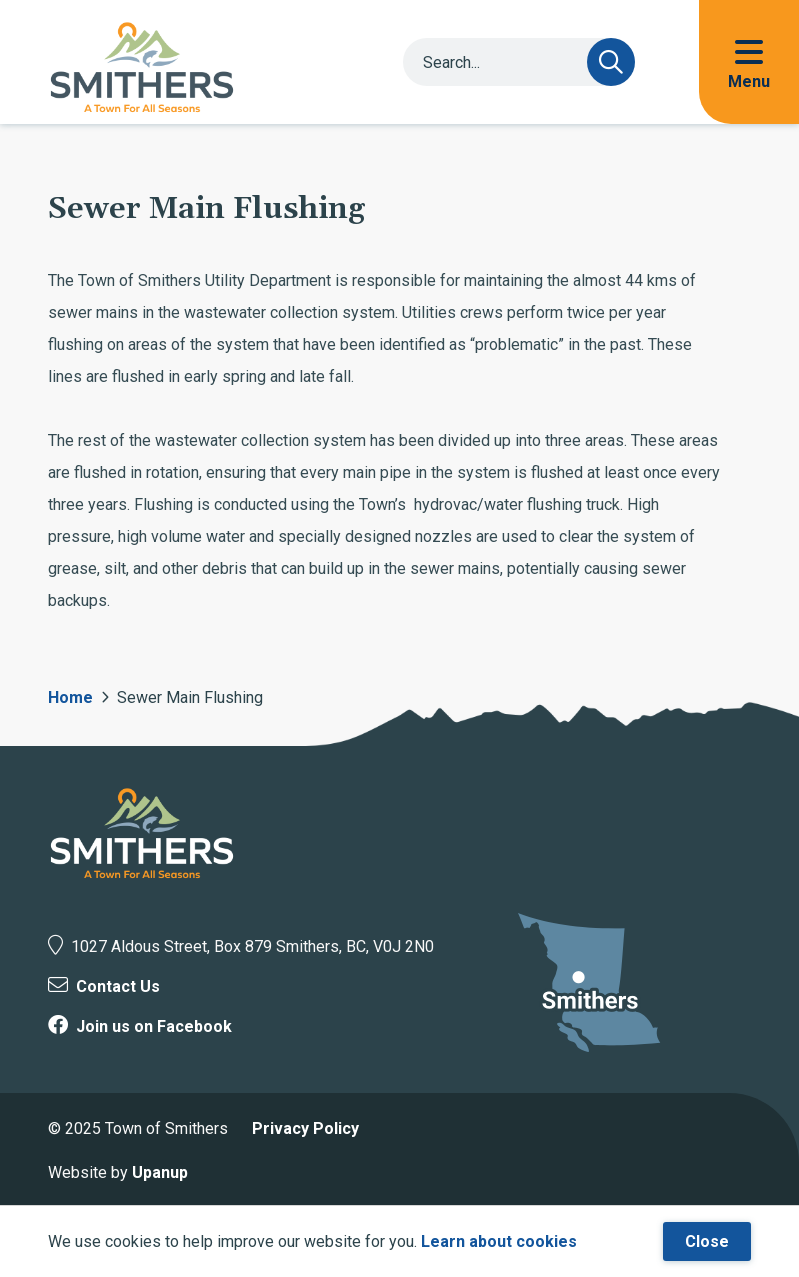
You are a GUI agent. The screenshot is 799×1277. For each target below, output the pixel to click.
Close (707, 1241)
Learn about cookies (499, 1241)
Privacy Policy (305, 1128)
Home (70, 697)
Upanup (160, 1172)
